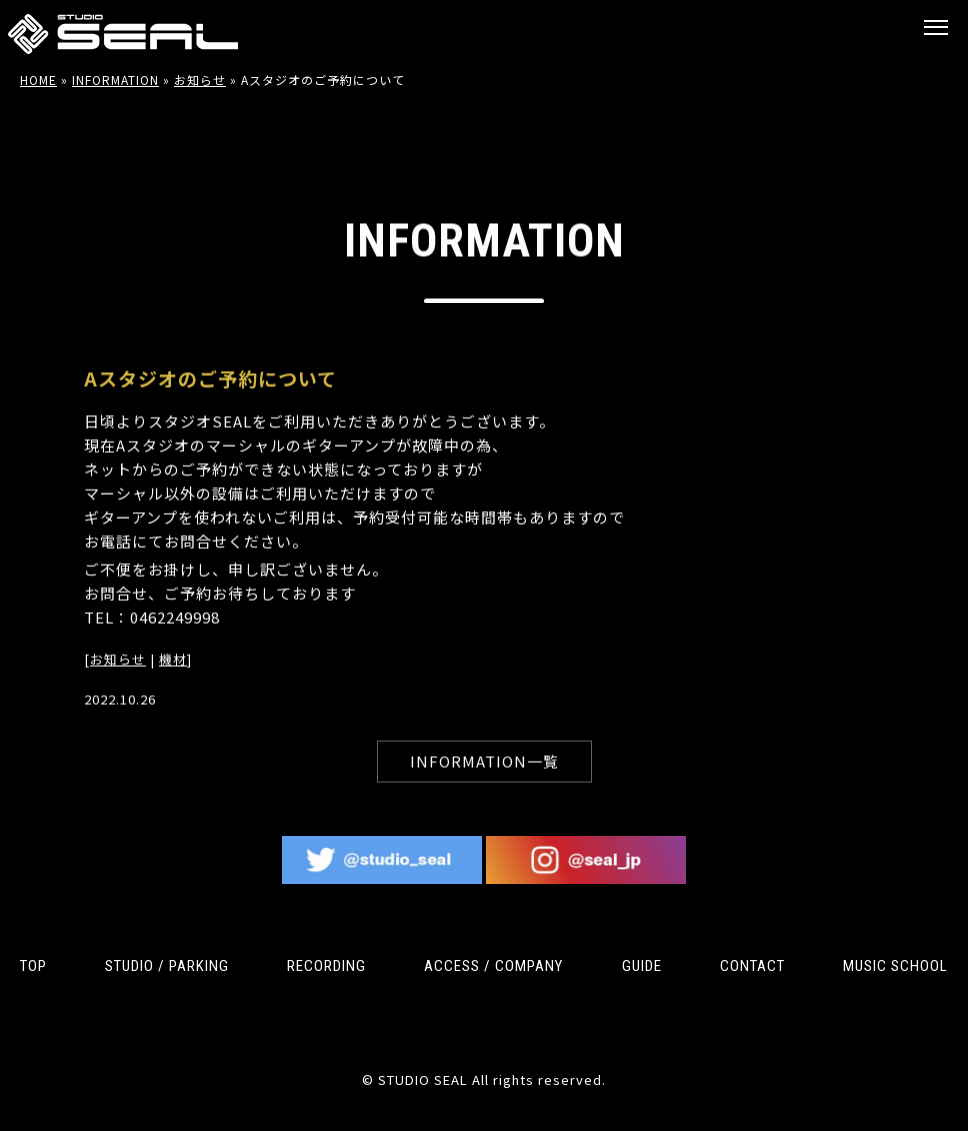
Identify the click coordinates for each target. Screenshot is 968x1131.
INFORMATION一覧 (484, 778)
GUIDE (642, 966)
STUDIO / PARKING (167, 966)
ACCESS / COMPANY (493, 966)
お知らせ (118, 676)
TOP (33, 966)
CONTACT (752, 966)
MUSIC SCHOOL (895, 966)
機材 (173, 676)
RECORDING (326, 966)
